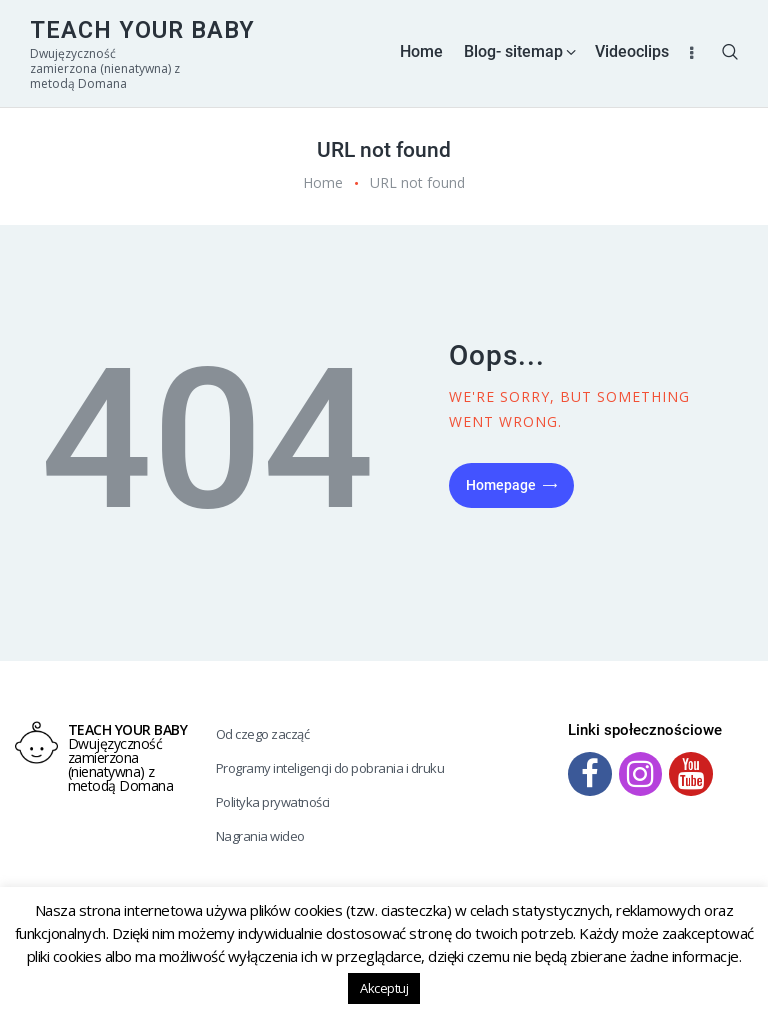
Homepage (501, 485)
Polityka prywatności (273, 802)
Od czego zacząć (263, 734)
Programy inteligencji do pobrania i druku (330, 768)
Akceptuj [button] (384, 988)
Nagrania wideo (260, 836)
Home (323, 182)
